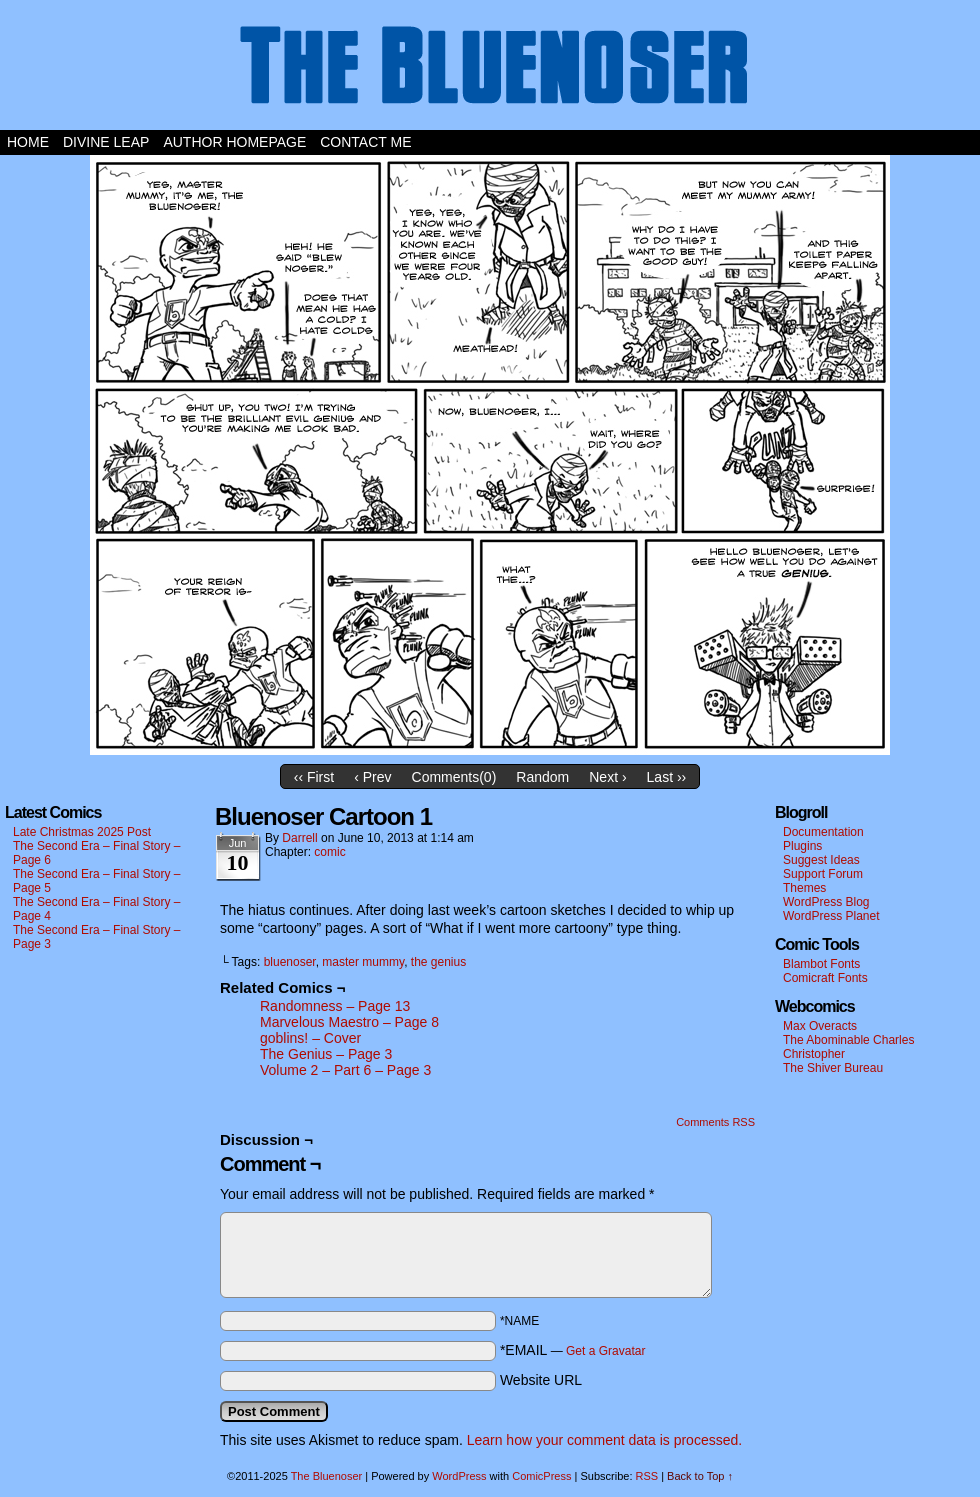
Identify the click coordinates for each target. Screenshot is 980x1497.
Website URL (541, 1380)
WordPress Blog (826, 902)
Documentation (823, 832)
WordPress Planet (831, 916)
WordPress (459, 1476)
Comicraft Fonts (825, 978)
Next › (607, 777)
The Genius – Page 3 (326, 1054)
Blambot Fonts (821, 964)
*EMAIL (573, 1350)
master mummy (363, 962)
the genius (438, 962)
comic (329, 852)
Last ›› (667, 777)
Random (542, 777)
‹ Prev (372, 777)
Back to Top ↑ (700, 1476)
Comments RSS (715, 1122)
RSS (647, 1476)
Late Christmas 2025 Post (82, 832)
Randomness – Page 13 (335, 1006)
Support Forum (823, 874)
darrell (299, 838)
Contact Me (365, 142)
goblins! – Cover (310, 1038)
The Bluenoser (490, 70)
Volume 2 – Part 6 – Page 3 (345, 1070)
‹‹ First (314, 777)
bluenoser (290, 962)
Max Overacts (820, 1026)
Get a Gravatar (605, 1351)
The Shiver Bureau (833, 1068)
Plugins (802, 846)
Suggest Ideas (821, 860)
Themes (804, 888)
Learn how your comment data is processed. (604, 1440)
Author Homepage (234, 142)
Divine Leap (106, 142)
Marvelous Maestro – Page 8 (349, 1022)
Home (28, 142)
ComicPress (541, 1476)
